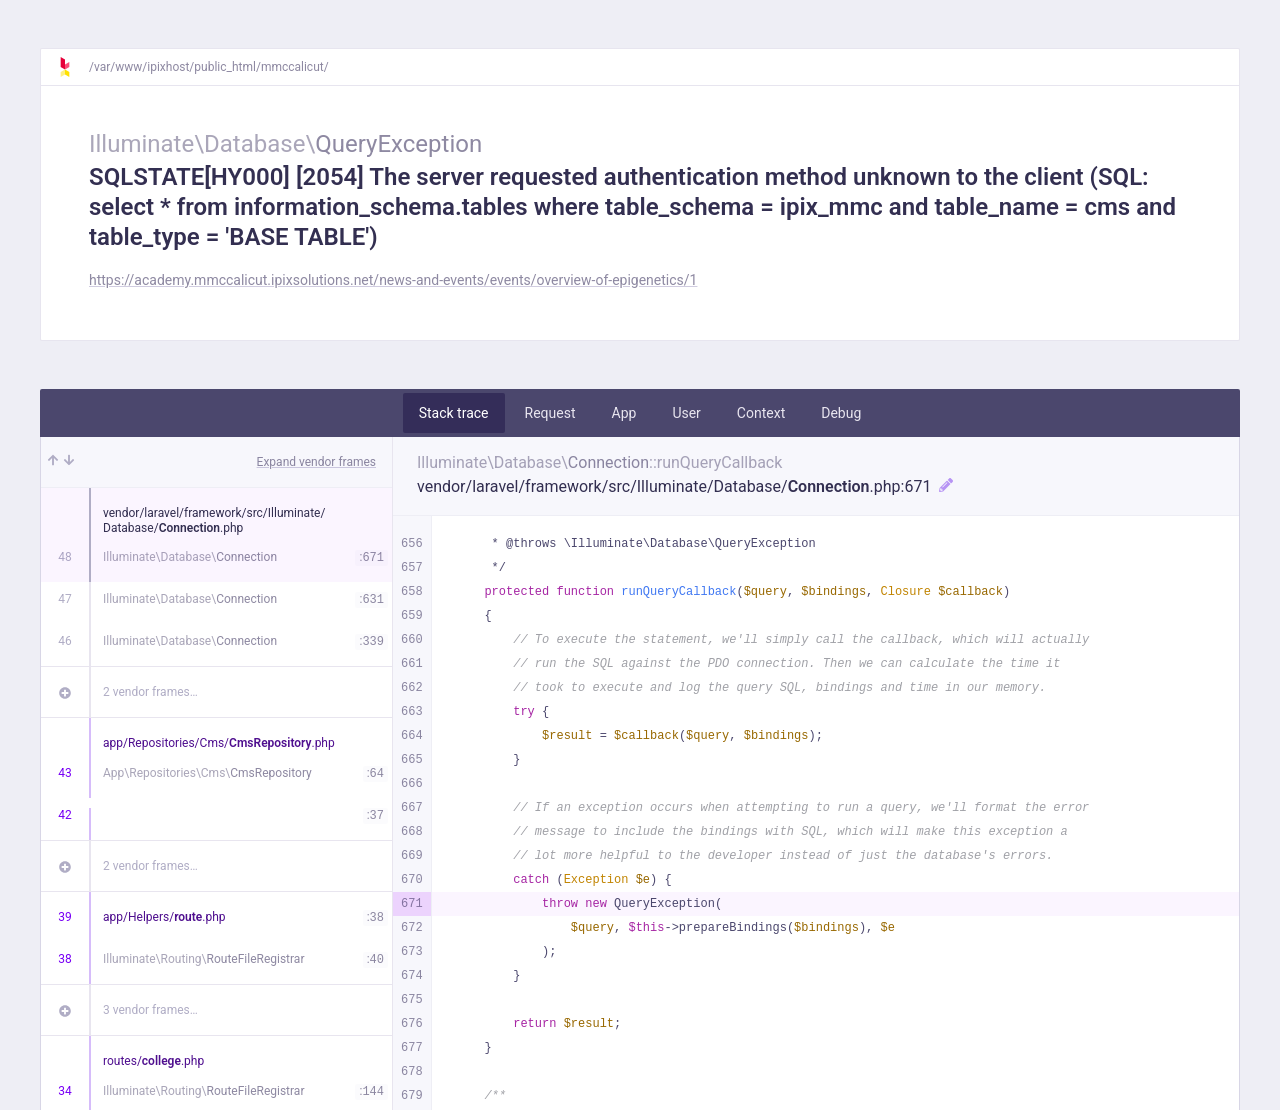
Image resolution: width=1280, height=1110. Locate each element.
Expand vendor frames (316, 462)
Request (550, 413)
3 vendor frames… (150, 1010)
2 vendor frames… (150, 692)
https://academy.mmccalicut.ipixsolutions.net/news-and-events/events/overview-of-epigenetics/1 (393, 280)
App (624, 413)
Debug (841, 413)
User (686, 413)
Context (761, 413)
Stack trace (454, 413)
